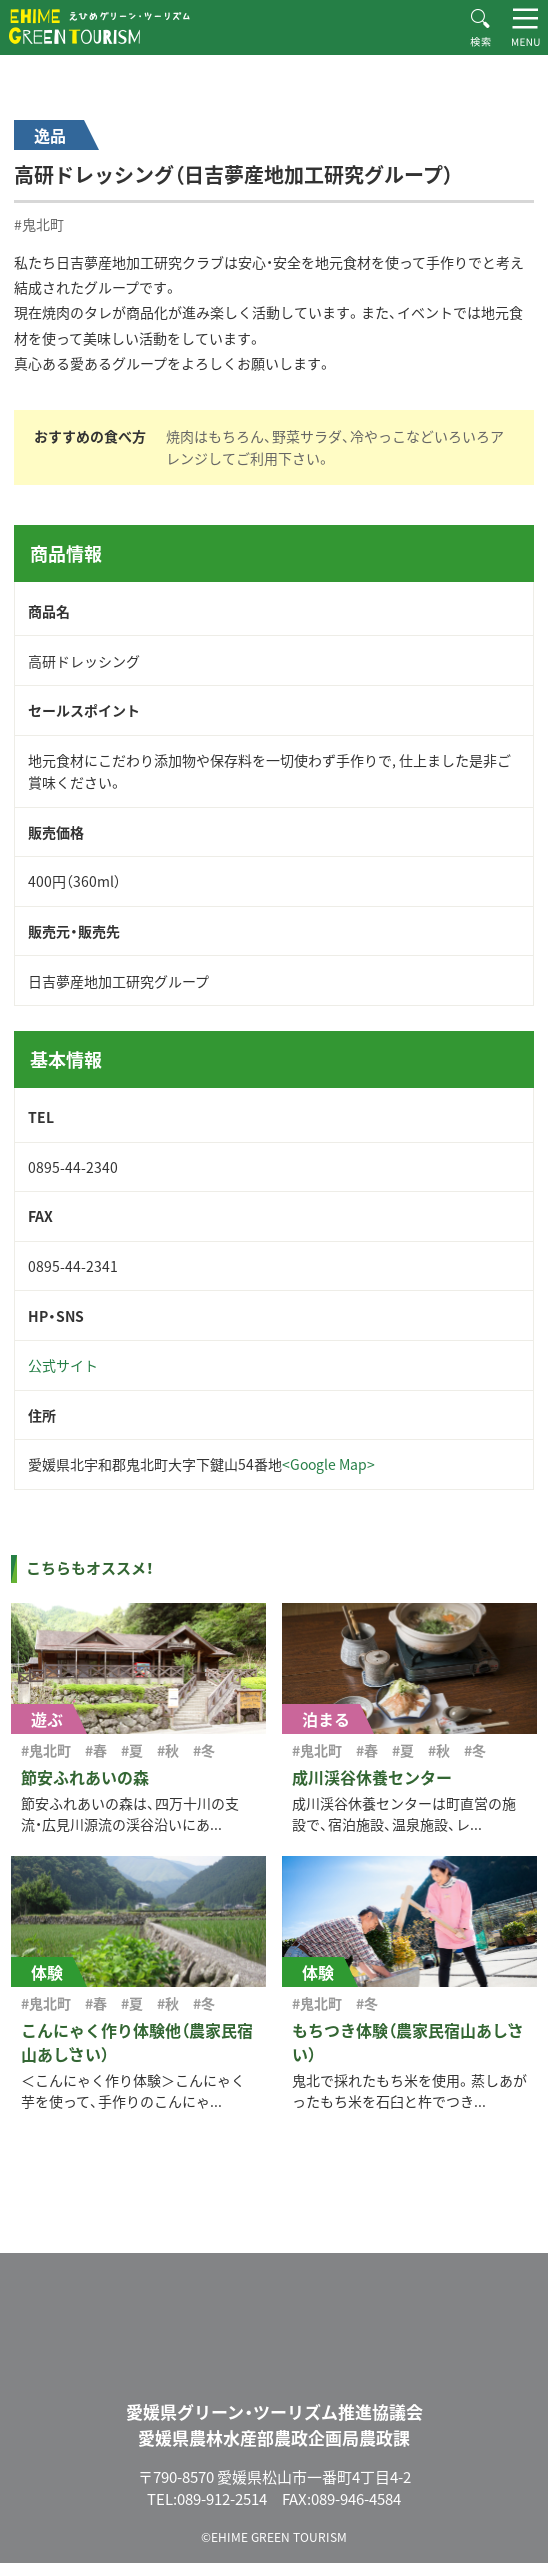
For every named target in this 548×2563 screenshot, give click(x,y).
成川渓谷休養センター (372, 1777)
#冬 (204, 1750)
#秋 (168, 1750)
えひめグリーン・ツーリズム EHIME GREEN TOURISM (99, 26)
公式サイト (63, 1365)
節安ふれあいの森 (85, 1777)
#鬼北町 (39, 224)
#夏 (132, 1750)
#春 (96, 1750)
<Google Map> (328, 1464)
